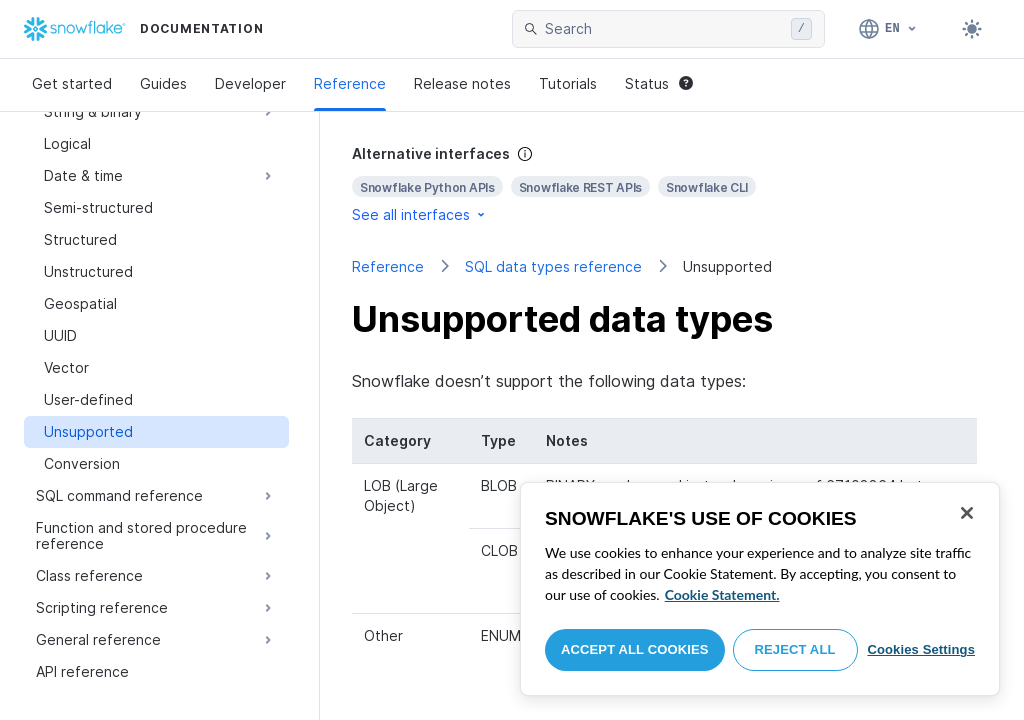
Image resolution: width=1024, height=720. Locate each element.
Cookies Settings (921, 649)
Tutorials (568, 83)
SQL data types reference (553, 266)
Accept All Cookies (635, 649)
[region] (760, 589)
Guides (163, 83)
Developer (250, 83)
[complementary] (672, 184)
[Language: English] (888, 29)
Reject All (795, 649)
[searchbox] (664, 29)
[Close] (967, 513)
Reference (350, 83)
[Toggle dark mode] (972, 29)
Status (659, 83)
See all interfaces (420, 214)
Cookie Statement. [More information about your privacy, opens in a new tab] (722, 594)
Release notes (462, 83)
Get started (72, 83)
